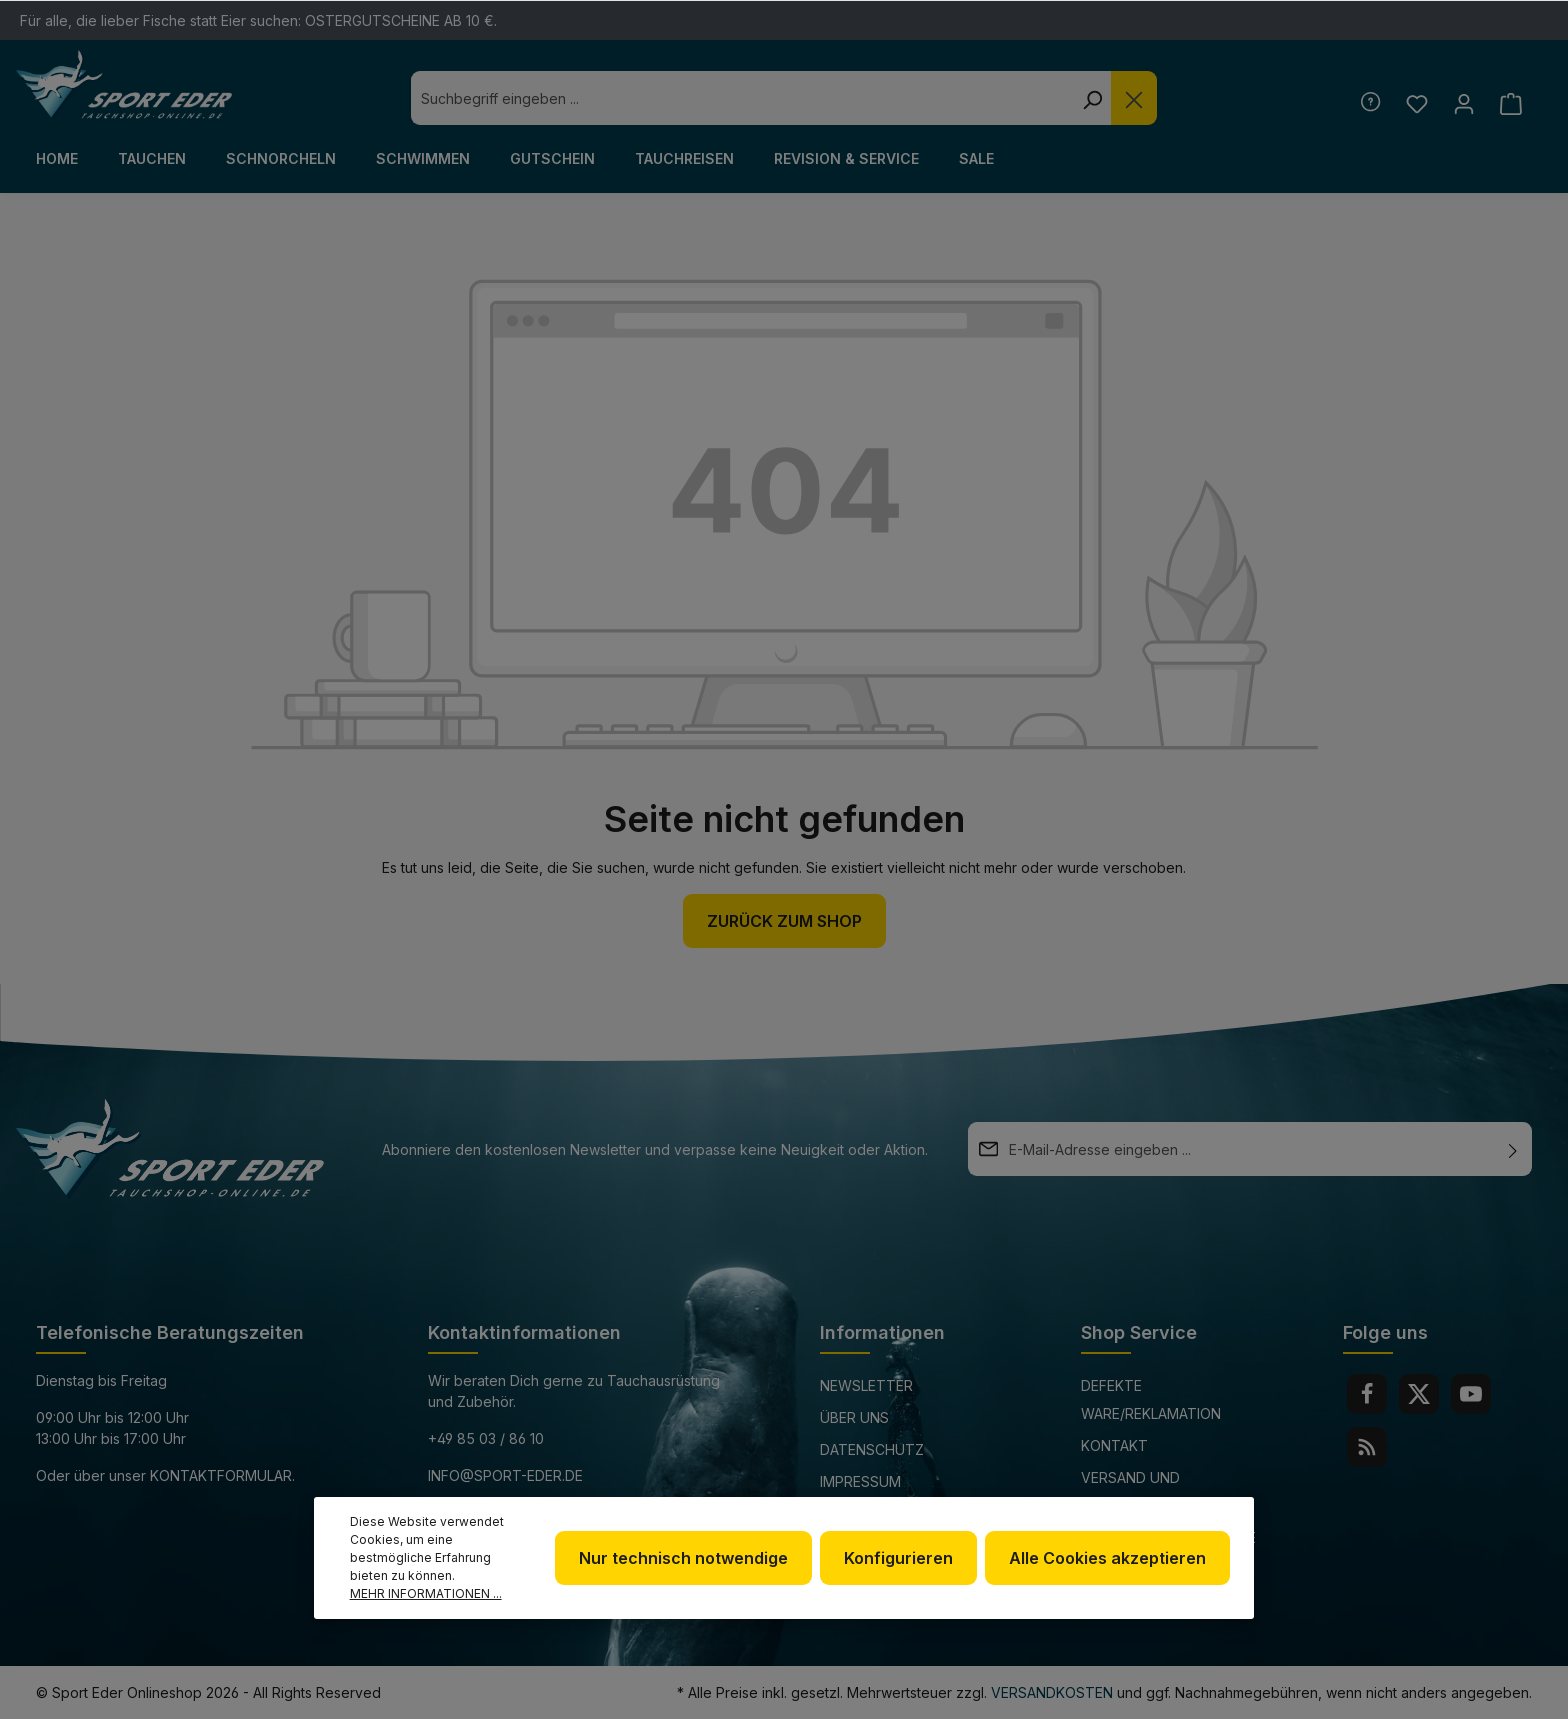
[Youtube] (1471, 1394)
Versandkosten (1052, 1692)
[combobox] (742, 98)
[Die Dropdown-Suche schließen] (1134, 98)
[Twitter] (1419, 1394)
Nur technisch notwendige (683, 1558)
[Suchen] (1092, 98)
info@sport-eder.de (505, 1475)
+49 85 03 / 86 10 (486, 1438)
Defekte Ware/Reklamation (1151, 1399)
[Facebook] (1367, 1394)
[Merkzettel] (1416, 103)
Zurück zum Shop (784, 921)
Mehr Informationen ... (426, 1593)
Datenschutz (872, 1449)
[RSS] (1367, 1447)
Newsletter (866, 1385)
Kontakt (1114, 1445)
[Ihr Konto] (1463, 103)
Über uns (854, 1417)
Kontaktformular (221, 1475)
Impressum (860, 1481)
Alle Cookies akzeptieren (1107, 1558)
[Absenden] (1513, 1149)
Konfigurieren (898, 1558)
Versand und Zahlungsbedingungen (1167, 1491)
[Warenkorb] (1510, 103)
